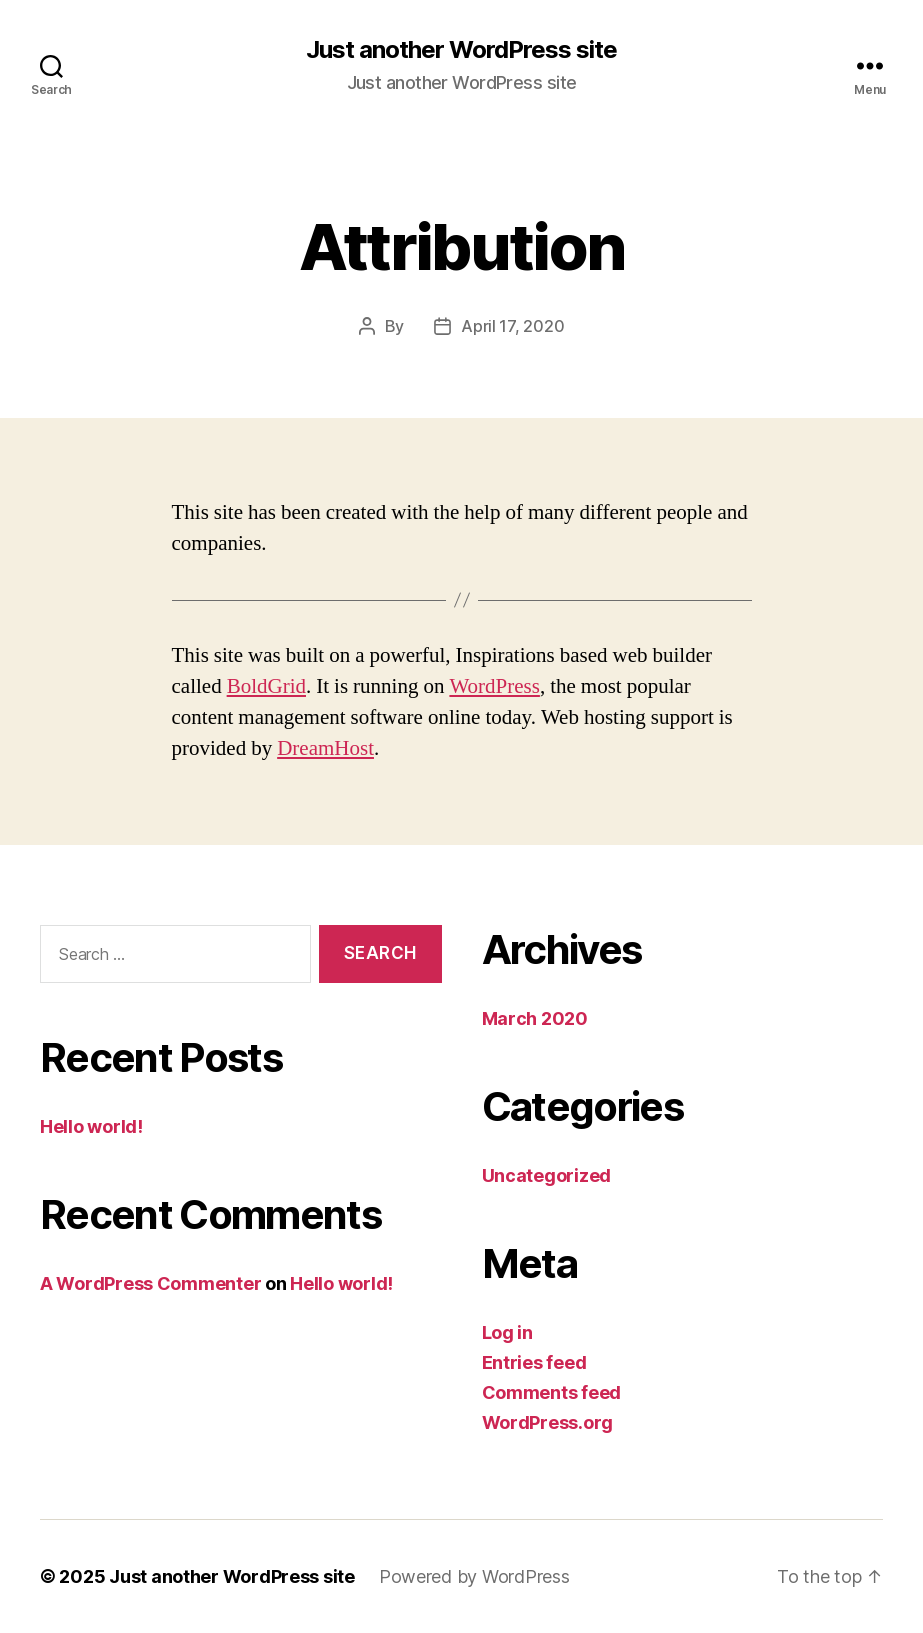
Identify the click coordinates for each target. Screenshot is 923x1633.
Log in (507, 1332)
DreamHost (325, 748)
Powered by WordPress (474, 1576)
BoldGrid (266, 686)
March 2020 (535, 1018)
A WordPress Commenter (150, 1283)
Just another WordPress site (461, 50)
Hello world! (91, 1126)
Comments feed (552, 1392)
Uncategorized (547, 1175)
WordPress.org (548, 1422)
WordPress (494, 686)
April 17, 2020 (512, 326)
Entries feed (534, 1362)
